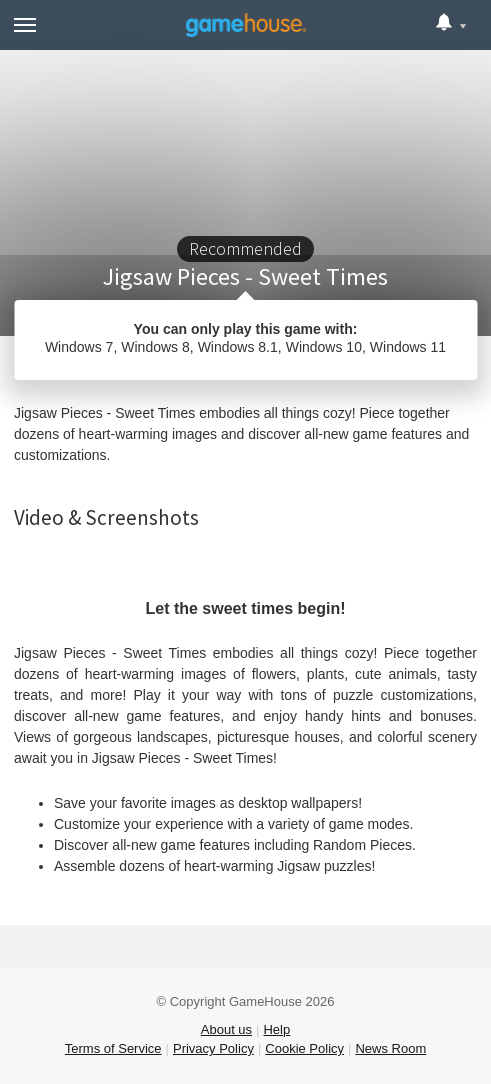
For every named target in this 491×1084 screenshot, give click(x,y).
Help (276, 1029)
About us (226, 1029)
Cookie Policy (304, 1048)
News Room (390, 1048)
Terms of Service (113, 1048)
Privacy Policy (213, 1048)
